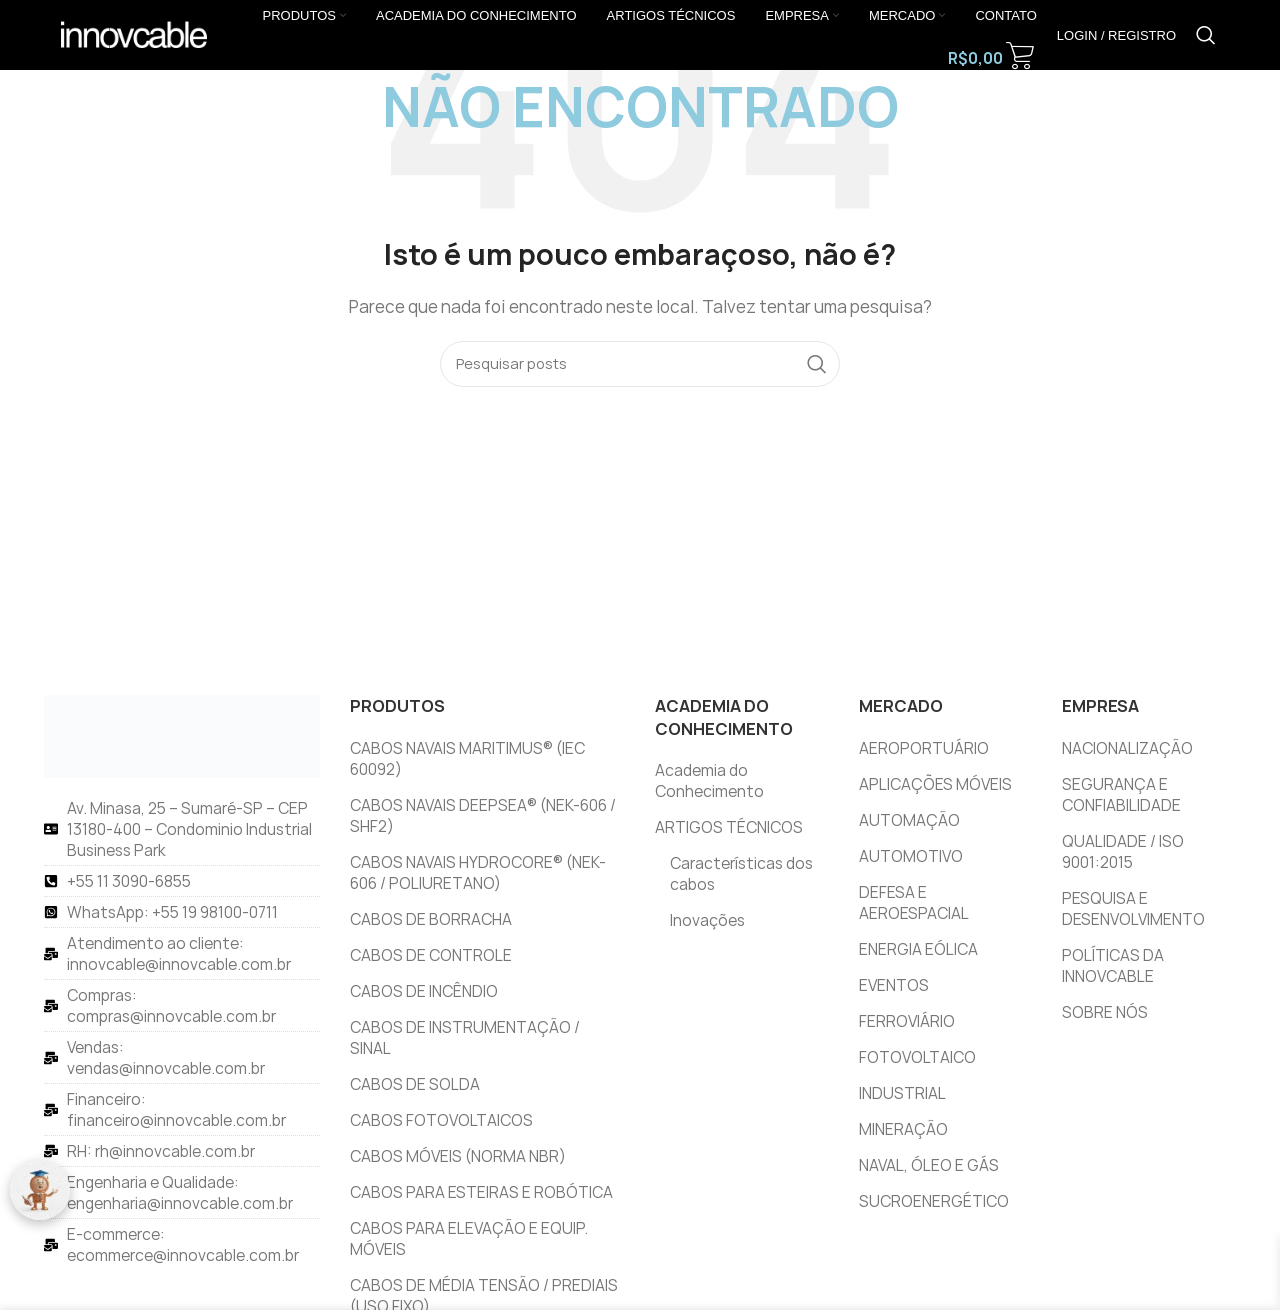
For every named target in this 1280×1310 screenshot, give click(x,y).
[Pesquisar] (1206, 35)
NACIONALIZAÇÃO (1127, 748)
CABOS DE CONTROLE (431, 955)
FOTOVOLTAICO (917, 1057)
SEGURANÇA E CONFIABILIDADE (1121, 795)
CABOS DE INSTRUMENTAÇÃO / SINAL (465, 1038)
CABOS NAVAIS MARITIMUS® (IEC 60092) (467, 759)
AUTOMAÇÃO (909, 820)
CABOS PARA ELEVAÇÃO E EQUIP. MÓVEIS (469, 1239)
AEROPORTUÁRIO (924, 748)
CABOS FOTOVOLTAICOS (441, 1120)
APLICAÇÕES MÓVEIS (935, 784)
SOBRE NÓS (1105, 1012)
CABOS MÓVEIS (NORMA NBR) (458, 1156)
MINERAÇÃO (903, 1129)
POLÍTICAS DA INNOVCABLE (1113, 966)
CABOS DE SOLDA (415, 1084)
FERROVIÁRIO (907, 1021)
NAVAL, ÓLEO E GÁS (929, 1165)
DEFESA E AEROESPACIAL (914, 903)
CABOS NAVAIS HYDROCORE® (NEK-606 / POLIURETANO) (478, 873)
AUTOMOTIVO (911, 856)
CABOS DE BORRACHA (431, 919)
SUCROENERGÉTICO (934, 1201)
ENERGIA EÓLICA (918, 949)
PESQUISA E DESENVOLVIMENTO (1133, 909)
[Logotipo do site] (134, 33)
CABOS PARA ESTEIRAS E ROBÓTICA (481, 1192)
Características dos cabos (741, 874)
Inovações (707, 920)
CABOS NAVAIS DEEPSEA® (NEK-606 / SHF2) (483, 816)
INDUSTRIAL (902, 1093)
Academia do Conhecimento (709, 781)
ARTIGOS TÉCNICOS (729, 827)
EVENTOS (894, 985)
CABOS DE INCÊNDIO (424, 991)
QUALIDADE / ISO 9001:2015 (1123, 852)
